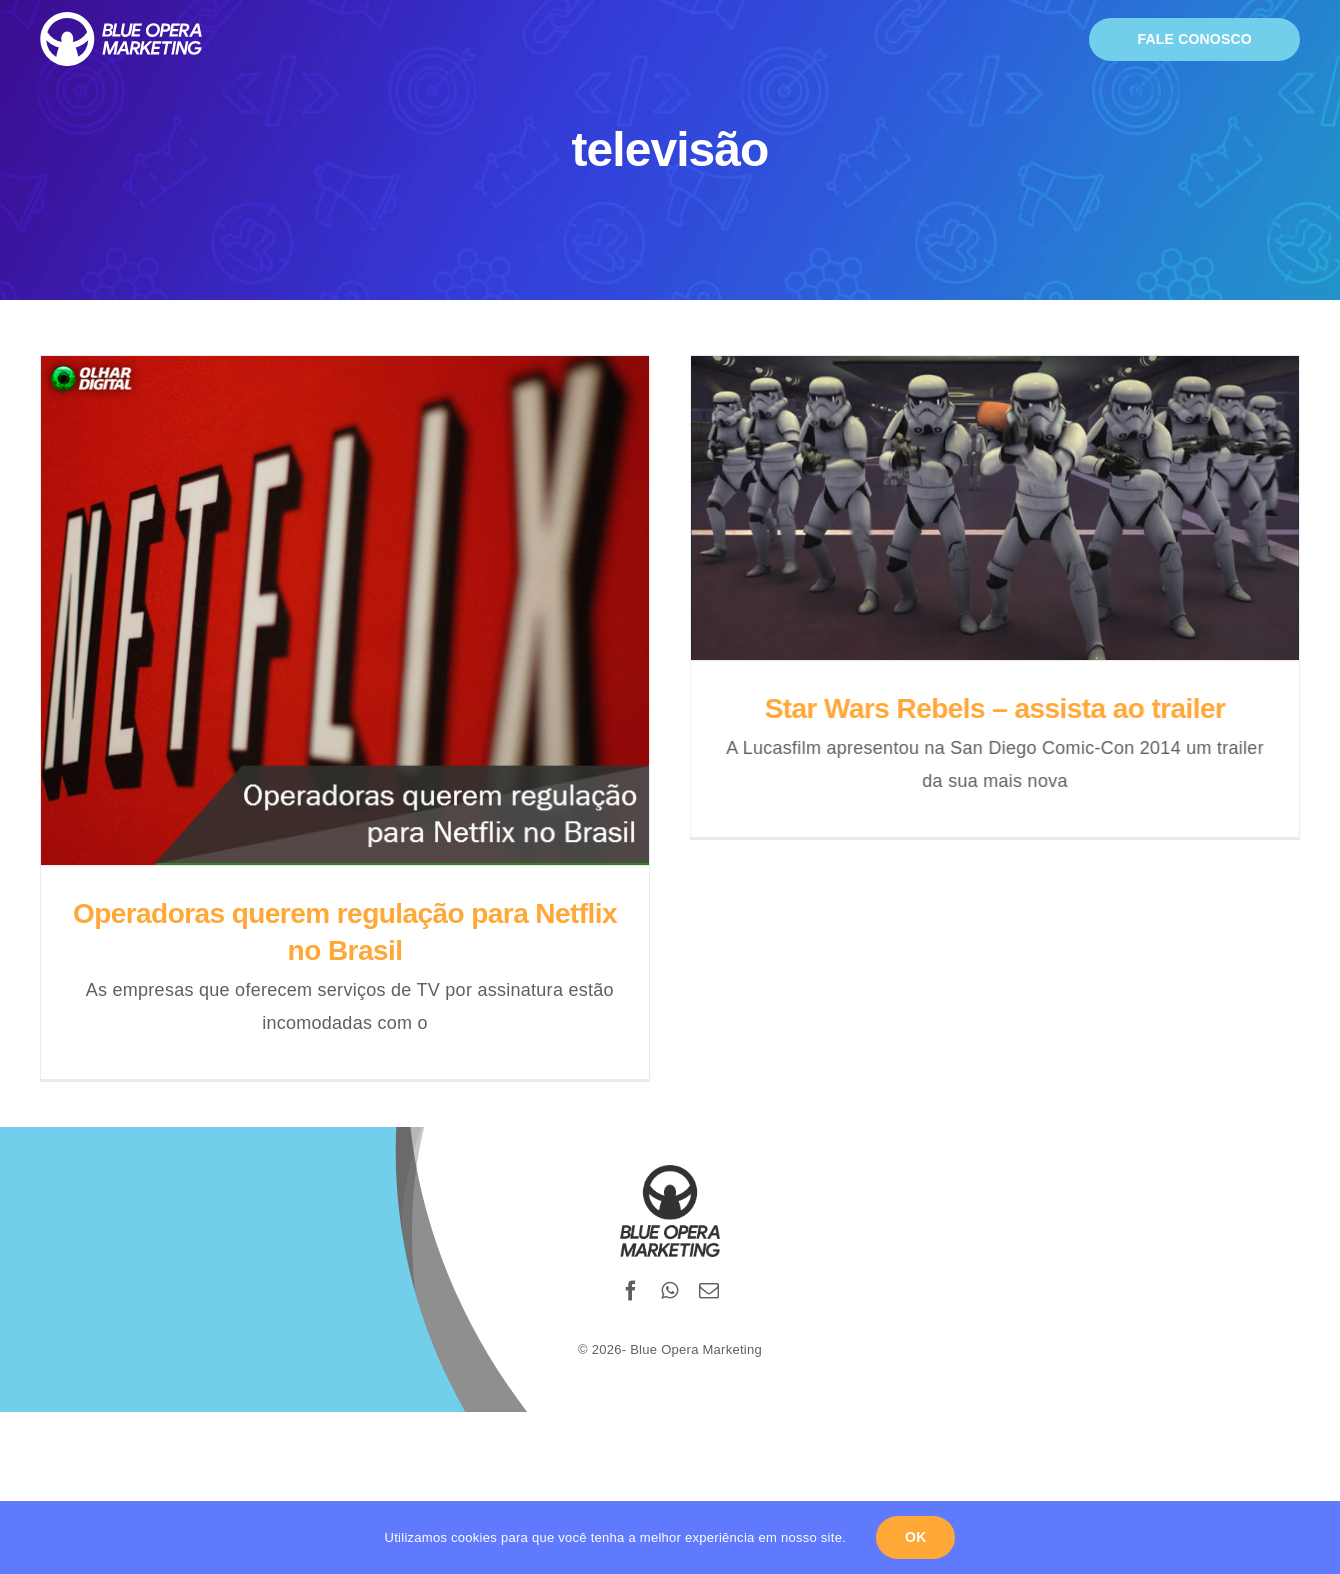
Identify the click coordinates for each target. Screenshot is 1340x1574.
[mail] (709, 1272)
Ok (915, 1537)
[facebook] (631, 1272)
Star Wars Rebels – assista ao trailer (983, 708)
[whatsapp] (669, 1272)
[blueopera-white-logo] (121, 21)
